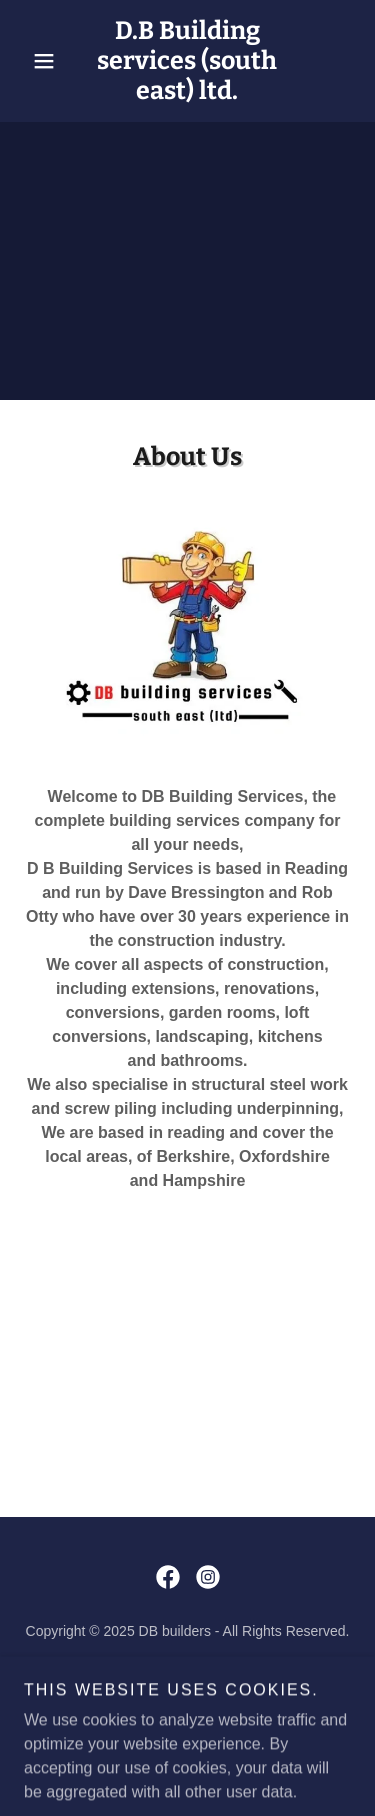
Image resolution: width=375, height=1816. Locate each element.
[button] (48, 61)
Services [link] (187, 1678)
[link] (187, 61)
